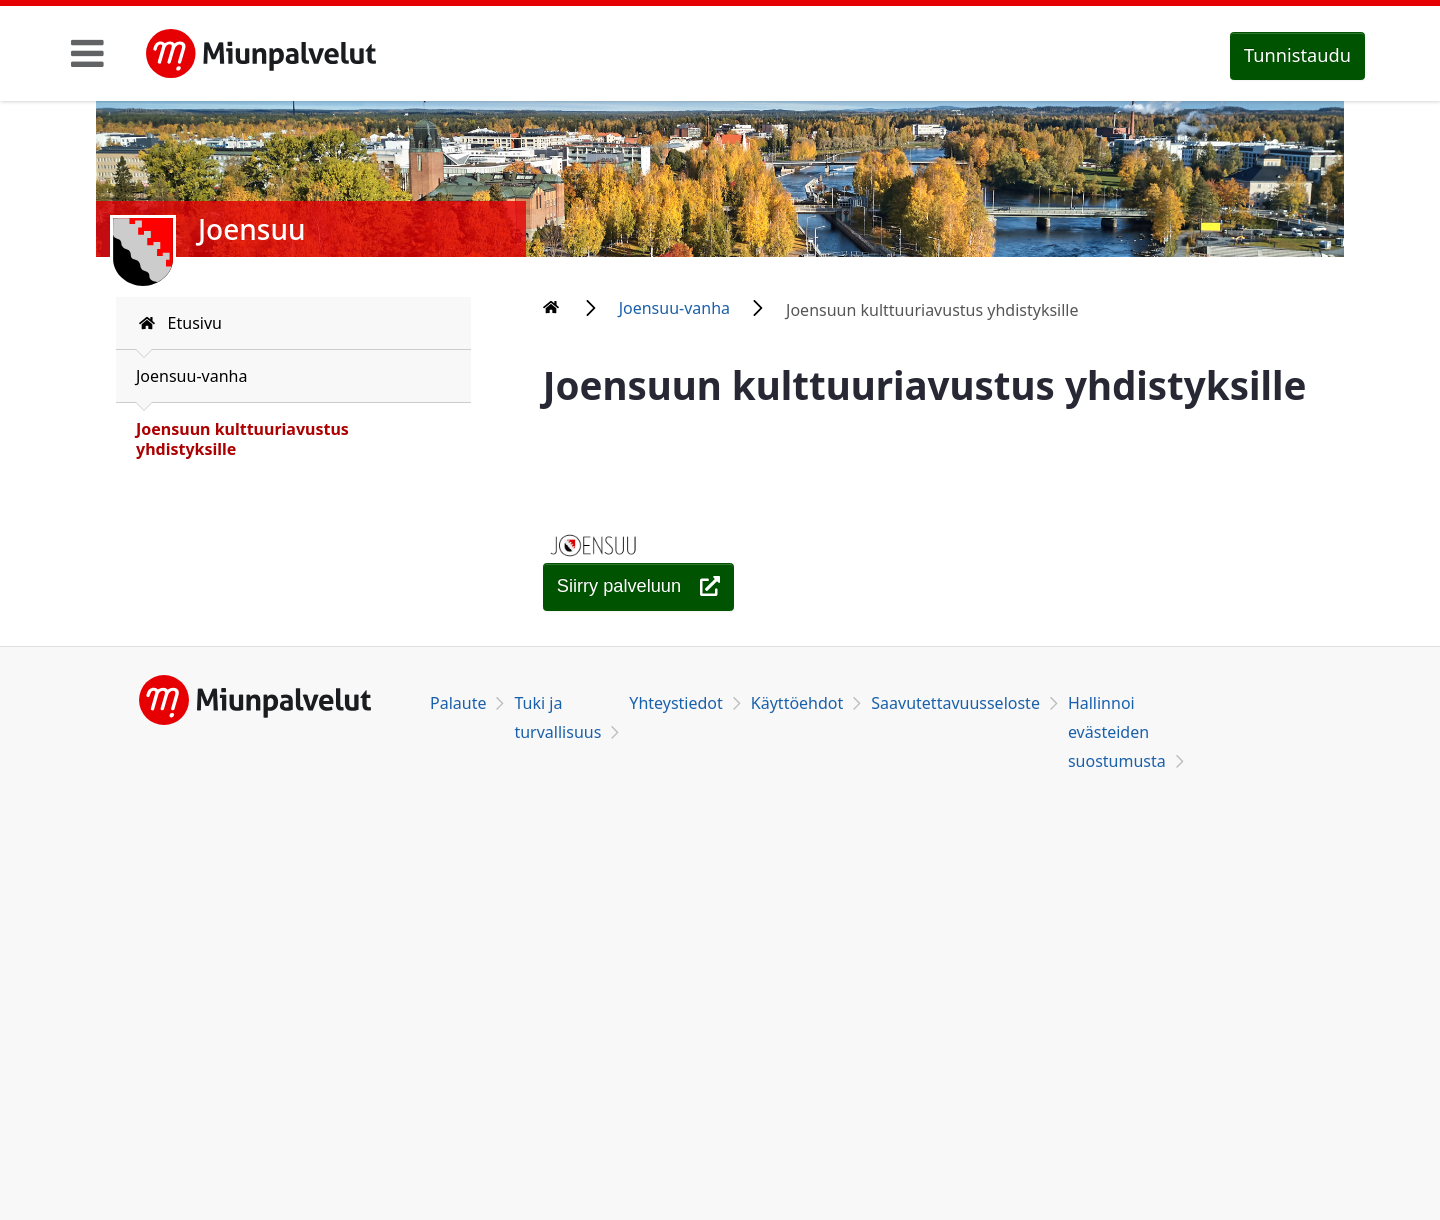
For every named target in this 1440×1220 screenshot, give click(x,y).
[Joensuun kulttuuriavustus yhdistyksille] (639, 587)
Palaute (458, 703)
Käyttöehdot (797, 703)
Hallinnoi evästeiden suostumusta (1117, 732)
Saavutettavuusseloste (955, 703)
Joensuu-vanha (191, 376)
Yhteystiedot (675, 703)
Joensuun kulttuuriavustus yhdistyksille (242, 439)
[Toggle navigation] (87, 53)
